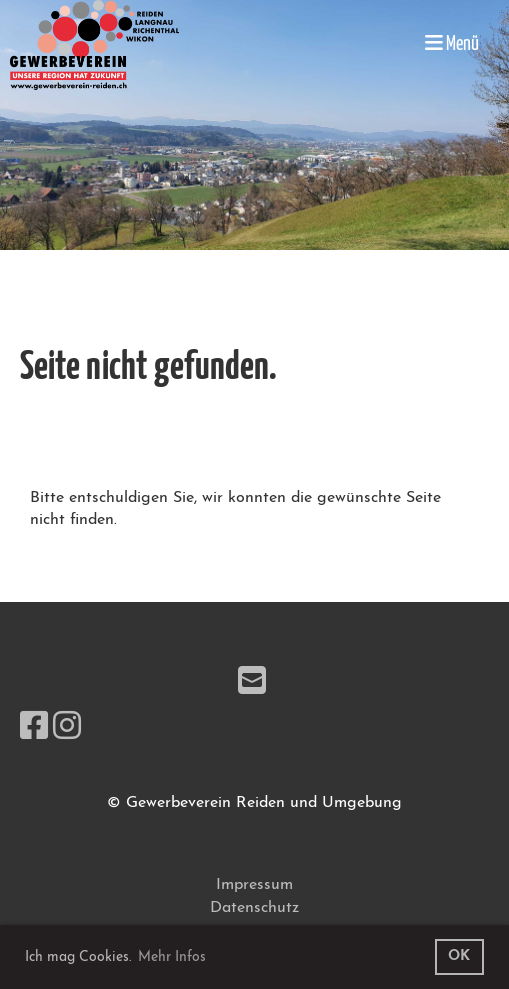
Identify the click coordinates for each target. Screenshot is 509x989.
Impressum (254, 885)
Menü (452, 43)
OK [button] (459, 956)
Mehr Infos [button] (172, 957)
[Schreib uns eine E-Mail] (252, 684)
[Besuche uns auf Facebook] (34, 729)
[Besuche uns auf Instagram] (67, 729)
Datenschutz (254, 908)
